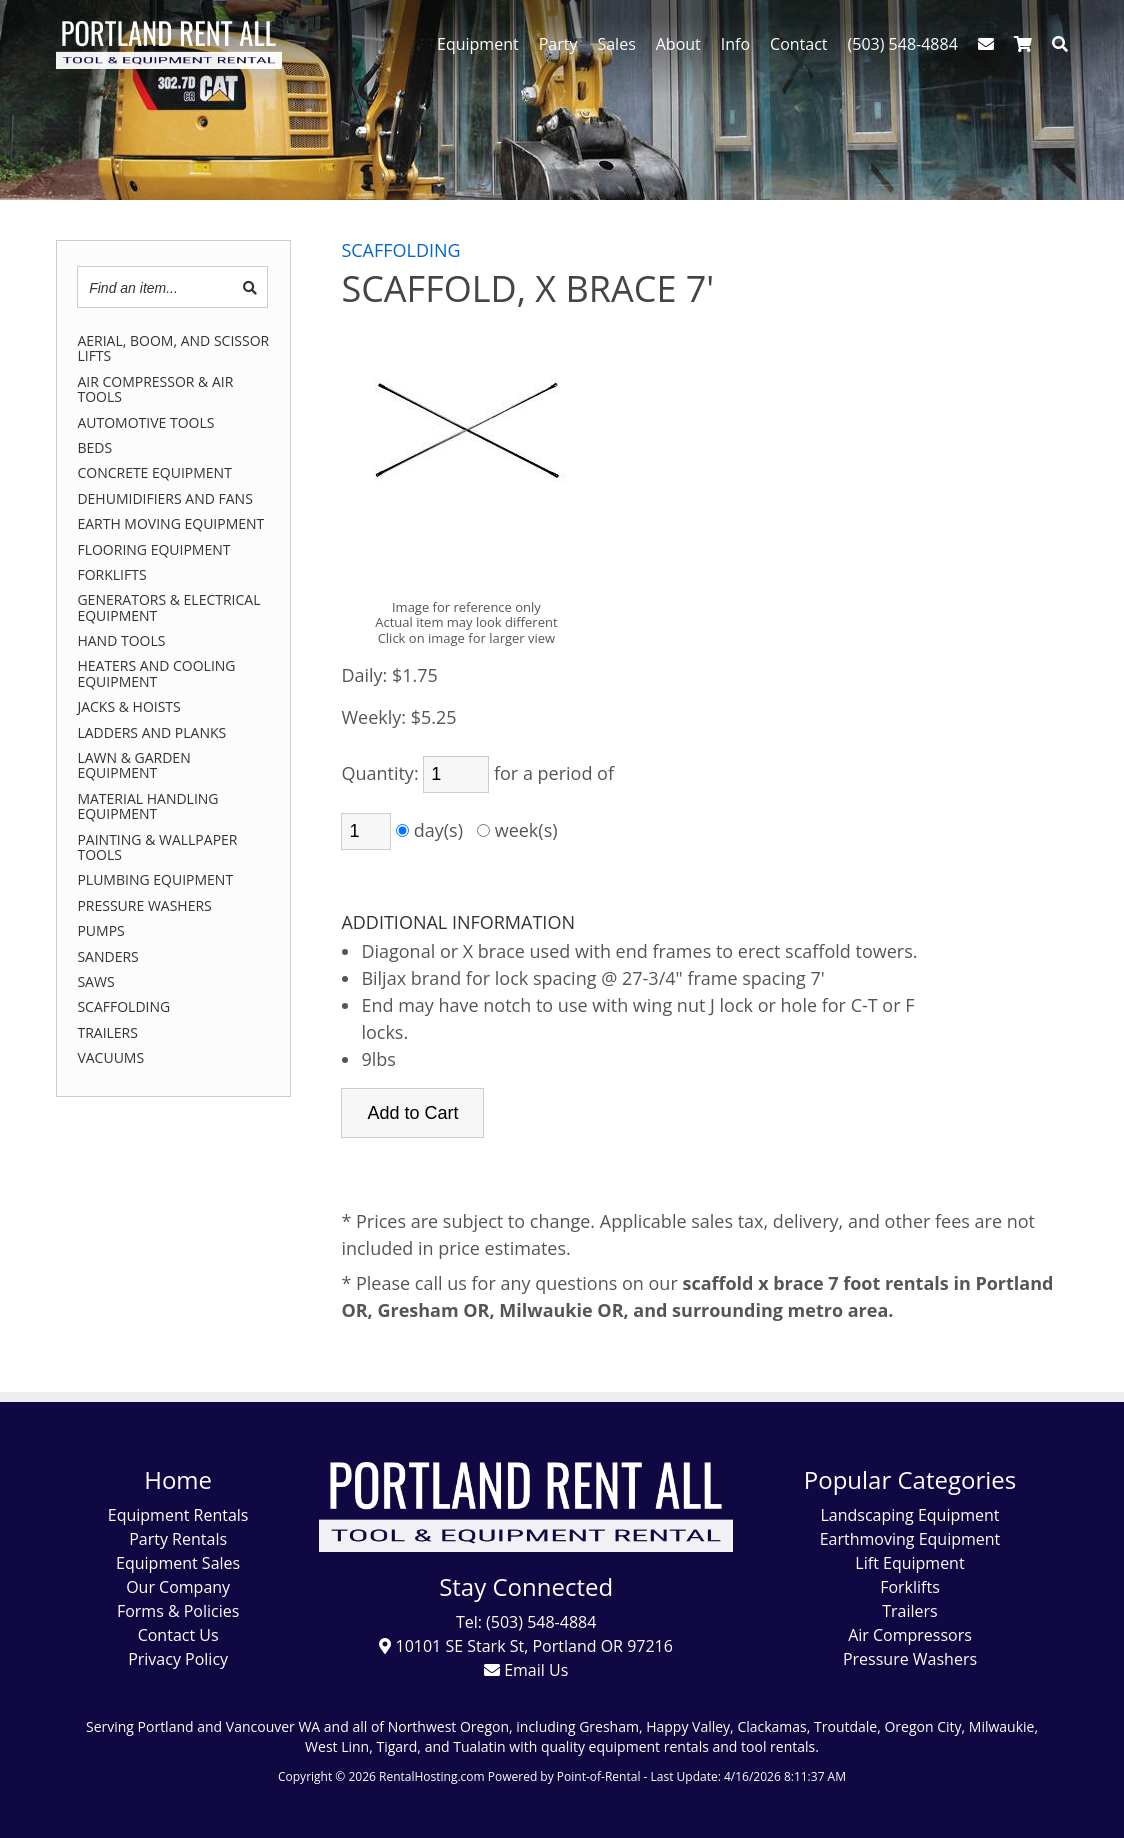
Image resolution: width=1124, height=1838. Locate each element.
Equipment (478, 44)
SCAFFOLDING (123, 1006)
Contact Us (178, 1635)
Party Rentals (178, 1539)
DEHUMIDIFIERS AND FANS (164, 498)
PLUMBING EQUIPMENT (155, 879)
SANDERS (107, 956)
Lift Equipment (909, 1563)
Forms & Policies (178, 1611)
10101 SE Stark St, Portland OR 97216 (526, 1646)
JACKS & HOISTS (128, 706)
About (678, 44)
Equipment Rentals (178, 1515)
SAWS (95, 981)
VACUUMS (110, 1057)
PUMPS (100, 930)
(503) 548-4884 (903, 44)
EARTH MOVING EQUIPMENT (170, 523)
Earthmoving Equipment (910, 1539)
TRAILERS (107, 1032)
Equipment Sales (178, 1563)
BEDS (94, 447)
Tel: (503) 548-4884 (526, 1622)
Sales (616, 44)
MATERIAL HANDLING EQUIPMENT (147, 806)
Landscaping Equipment (909, 1515)
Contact (798, 44)
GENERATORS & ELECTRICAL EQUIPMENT (168, 607)
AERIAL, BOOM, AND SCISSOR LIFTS (173, 348)
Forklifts (910, 1587)
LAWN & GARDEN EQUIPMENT (133, 765)
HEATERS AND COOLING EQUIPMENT (156, 673)
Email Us (526, 1670)
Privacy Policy (178, 1659)
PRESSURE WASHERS (144, 905)
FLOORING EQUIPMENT (153, 549)
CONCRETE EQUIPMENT (154, 472)
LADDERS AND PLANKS (151, 732)
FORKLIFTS (111, 574)
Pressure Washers (910, 1659)
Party (558, 44)
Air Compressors (910, 1635)
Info (735, 44)
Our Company (178, 1587)
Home (178, 1479)
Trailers (909, 1611)
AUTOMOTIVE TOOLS (145, 422)
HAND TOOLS (121, 640)
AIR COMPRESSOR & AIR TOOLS (155, 389)
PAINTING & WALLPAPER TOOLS (157, 847)
